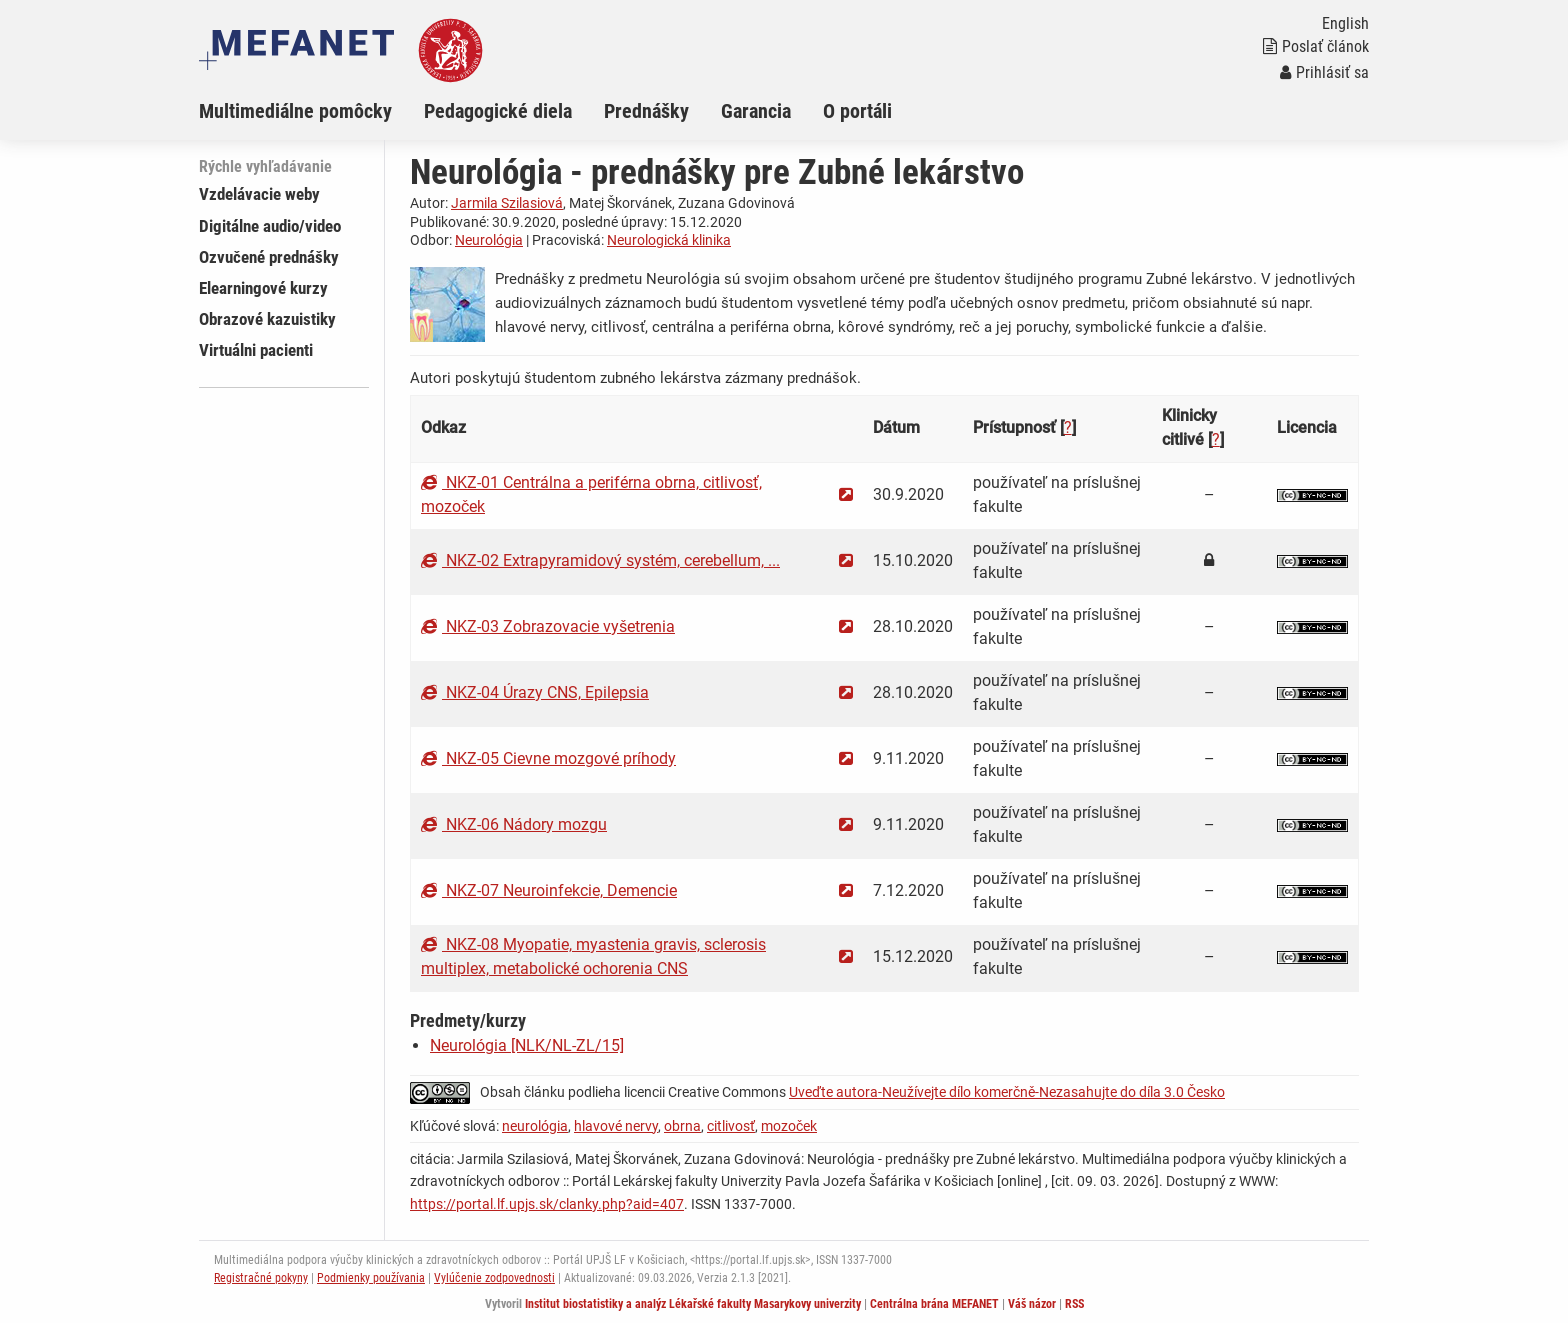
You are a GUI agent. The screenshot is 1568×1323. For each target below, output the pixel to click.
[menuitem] (311, 111)
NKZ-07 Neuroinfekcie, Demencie (549, 890)
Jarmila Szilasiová (507, 203)
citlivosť (731, 1126)
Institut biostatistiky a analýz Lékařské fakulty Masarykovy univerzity (693, 1304)
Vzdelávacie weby (259, 194)
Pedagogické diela (498, 111)
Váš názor (1032, 1304)
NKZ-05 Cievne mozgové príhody (548, 758)
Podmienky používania (371, 1278)
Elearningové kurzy (263, 288)
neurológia (535, 1126)
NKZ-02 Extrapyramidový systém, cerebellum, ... (600, 560)
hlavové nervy (616, 1126)
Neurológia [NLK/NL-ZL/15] (527, 1045)
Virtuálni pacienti (256, 350)
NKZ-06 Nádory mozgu (514, 824)
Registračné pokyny (261, 1278)
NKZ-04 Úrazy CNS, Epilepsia (535, 692)
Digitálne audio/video (270, 226)
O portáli (857, 111)
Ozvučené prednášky (269, 257)
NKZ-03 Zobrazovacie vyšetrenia (548, 626)
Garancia (756, 111)
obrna (682, 1126)
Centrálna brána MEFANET (934, 1304)
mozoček (789, 1126)
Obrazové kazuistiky (267, 319)
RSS (1074, 1304)
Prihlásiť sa (1324, 72)
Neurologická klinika (669, 240)
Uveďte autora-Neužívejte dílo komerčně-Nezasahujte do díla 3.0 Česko (1007, 1092)
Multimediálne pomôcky (295, 111)
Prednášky (646, 111)
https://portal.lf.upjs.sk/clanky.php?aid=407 (547, 1204)
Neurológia (489, 240)
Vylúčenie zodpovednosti (494, 1278)
